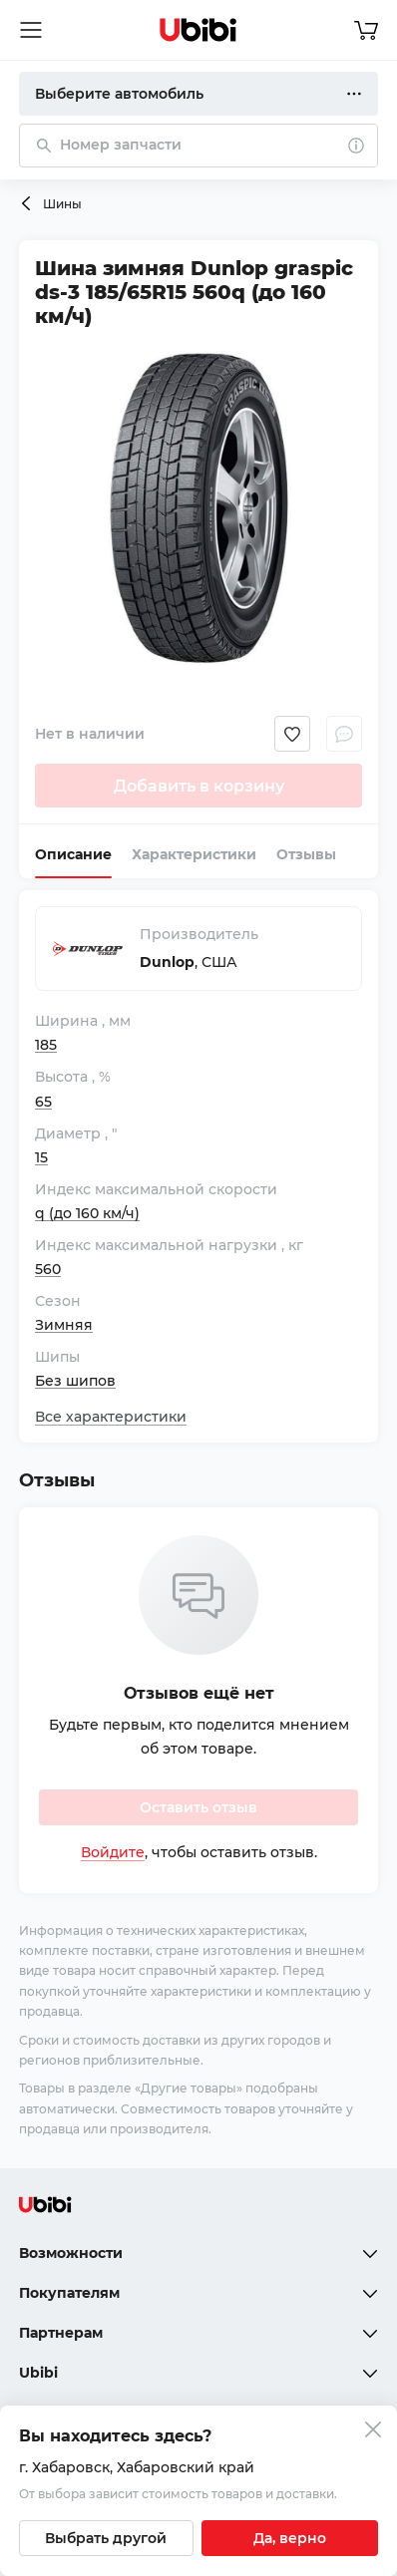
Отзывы (306, 854)
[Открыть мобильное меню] (31, 30)
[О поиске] (356, 145)
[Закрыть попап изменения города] (373, 2431)
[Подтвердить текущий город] (289, 2538)
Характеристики (194, 854)
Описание (73, 854)
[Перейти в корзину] (366, 30)
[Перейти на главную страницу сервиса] (198, 30)
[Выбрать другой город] (106, 2538)
